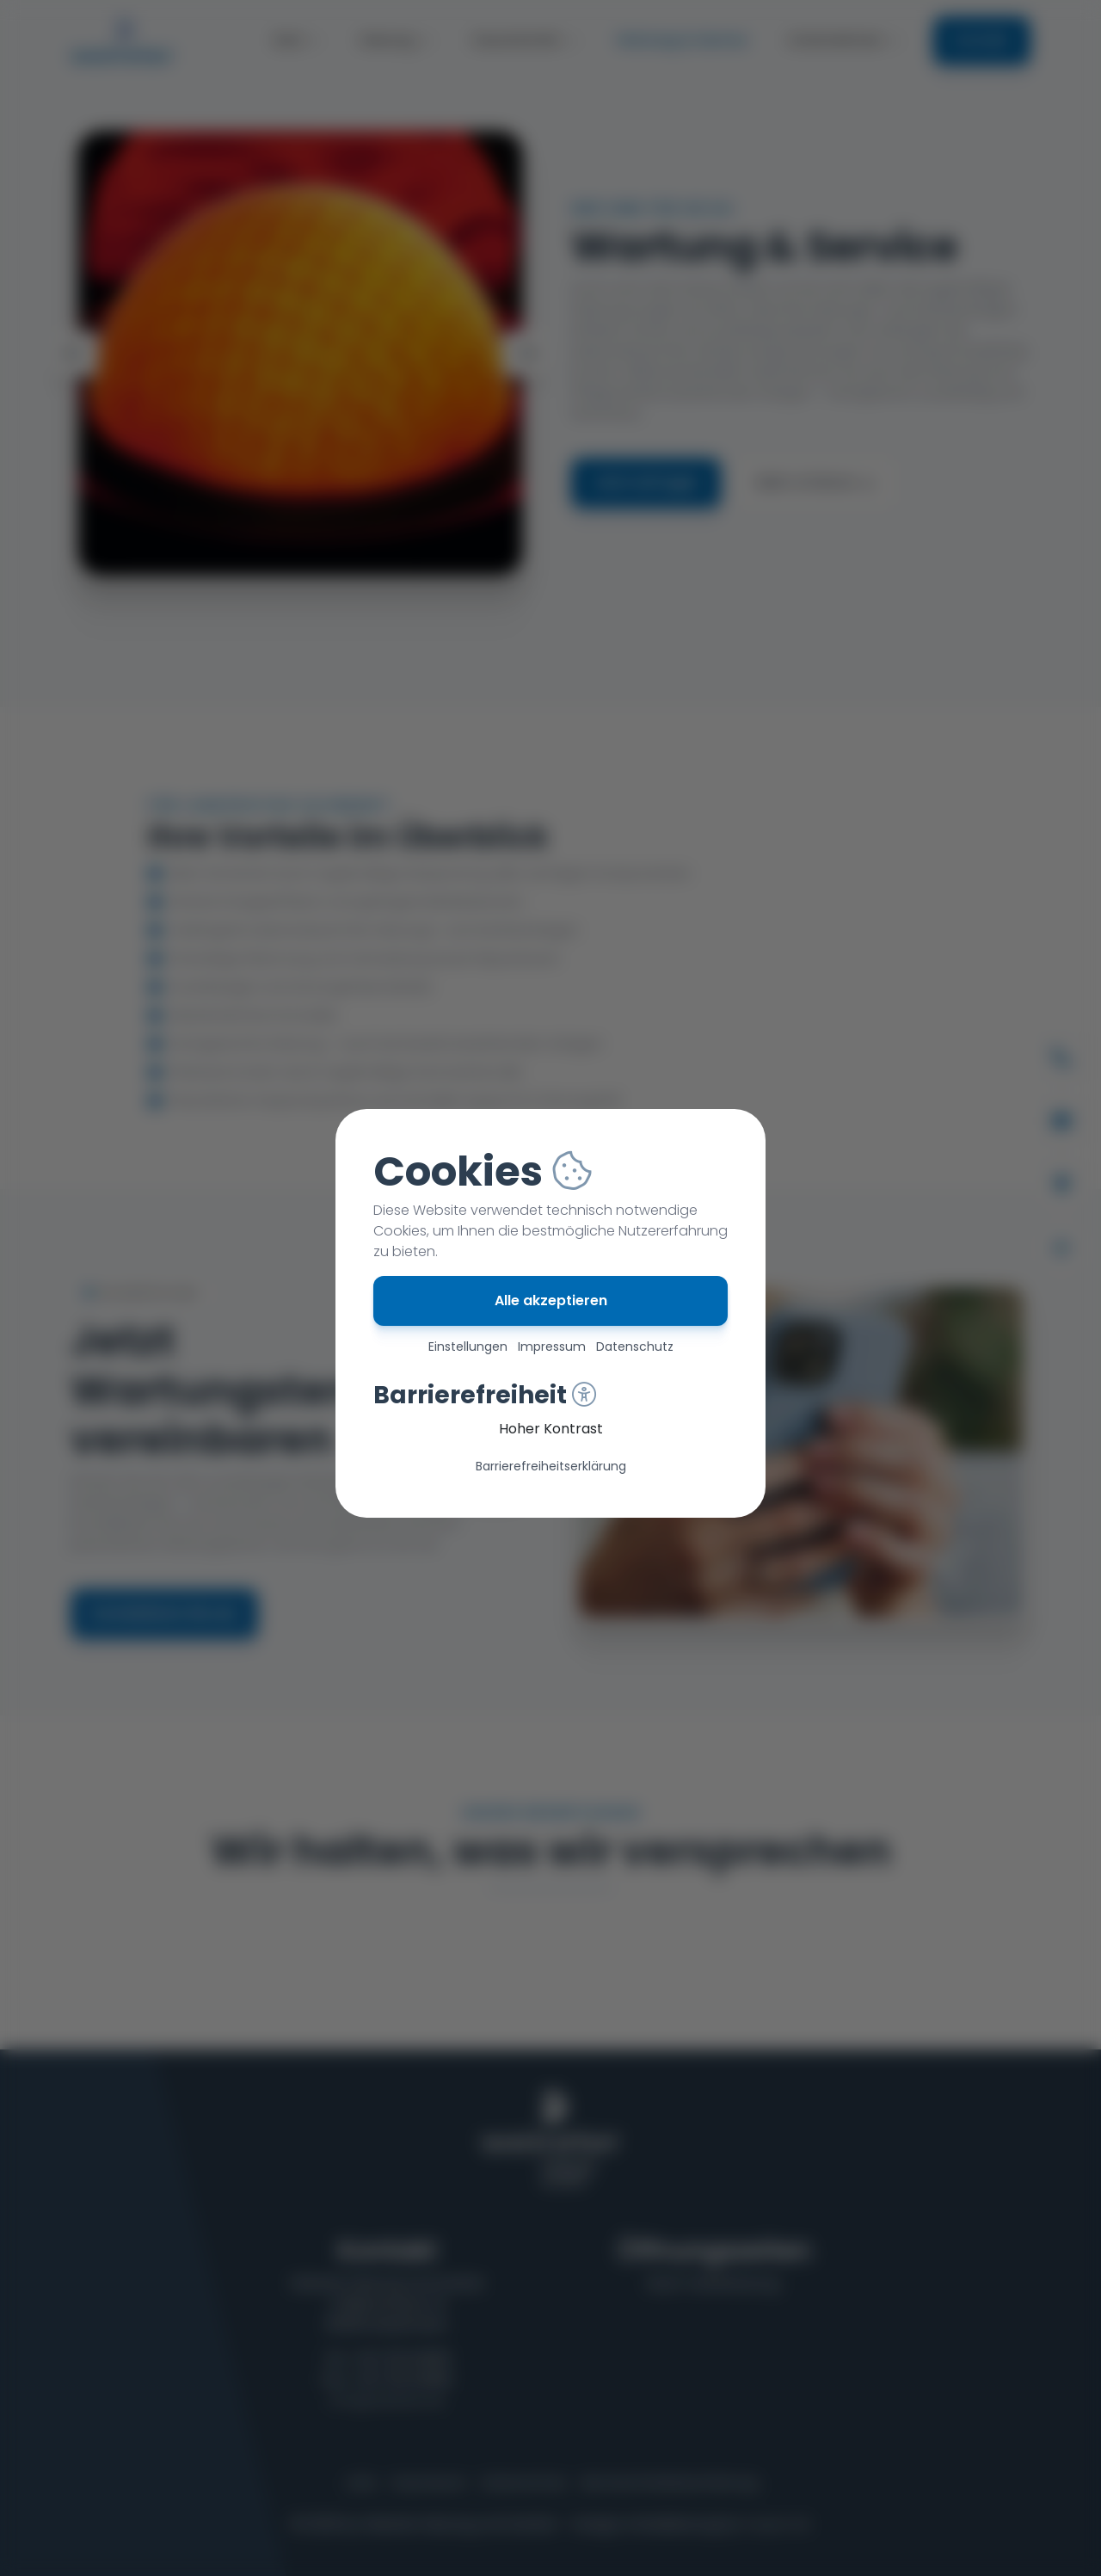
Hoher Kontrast (551, 1429)
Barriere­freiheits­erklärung (551, 1466)
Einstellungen (467, 1346)
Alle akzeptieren (551, 1300)
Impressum (552, 1346)
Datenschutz (635, 1346)
